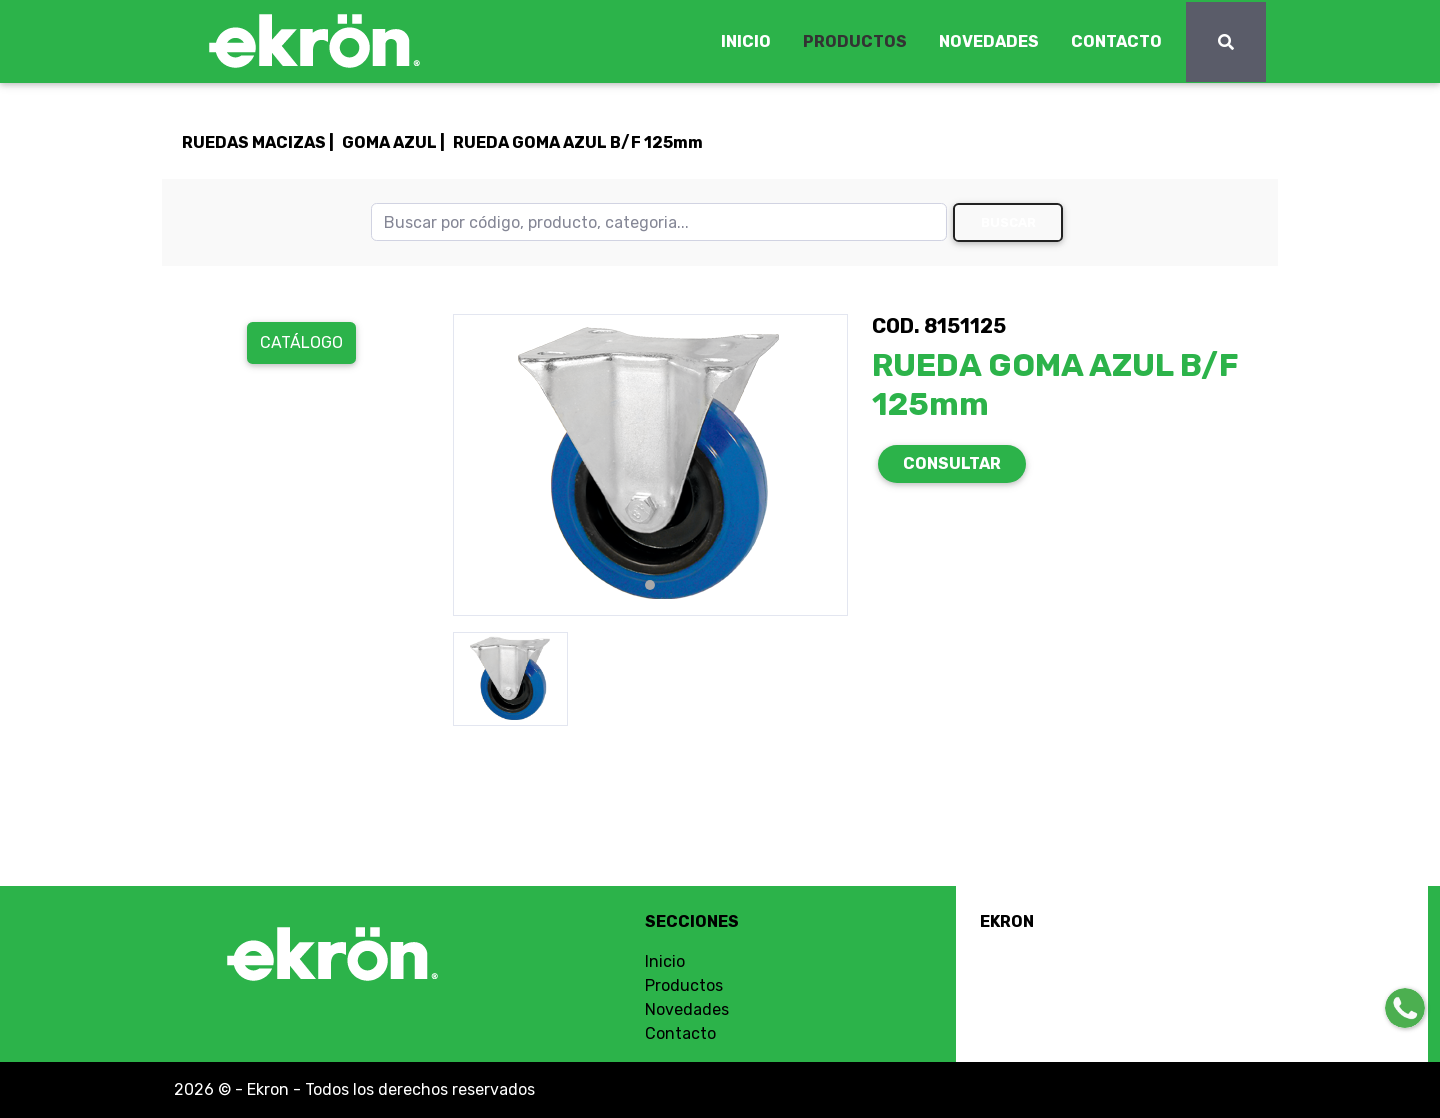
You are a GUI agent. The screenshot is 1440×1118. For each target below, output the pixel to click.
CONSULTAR (952, 463)
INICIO (746, 41)
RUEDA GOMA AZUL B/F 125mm (578, 142)
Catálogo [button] (301, 342)
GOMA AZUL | (393, 142)
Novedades (687, 1009)
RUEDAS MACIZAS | (258, 142)
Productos (684, 985)
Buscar (1008, 222)
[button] (482, 465)
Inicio (665, 961)
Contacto (680, 1033)
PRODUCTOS (855, 41)
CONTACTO (1116, 41)
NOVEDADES (989, 41)
